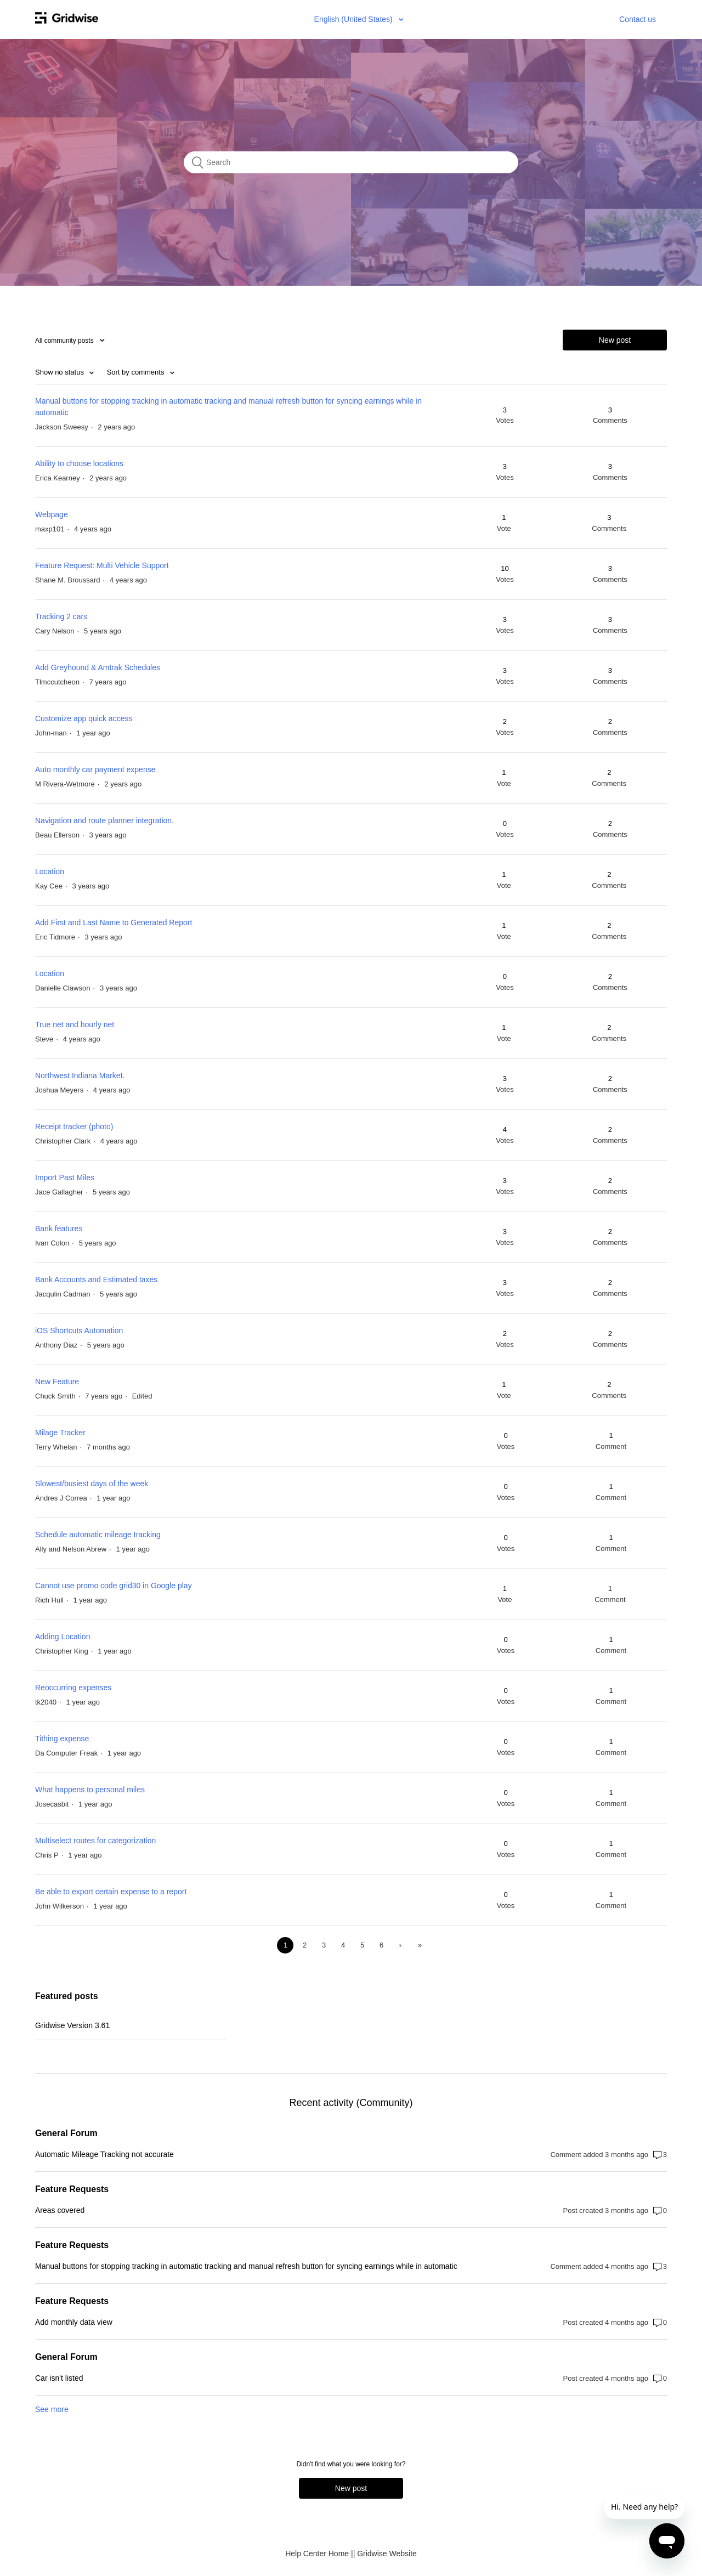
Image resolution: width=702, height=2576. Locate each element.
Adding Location (62, 1636)
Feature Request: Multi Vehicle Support (102, 565)
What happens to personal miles (90, 1789)
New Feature (57, 1381)
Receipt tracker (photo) (74, 1126)
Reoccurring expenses (73, 1687)
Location (49, 871)
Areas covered (59, 2210)
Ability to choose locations (79, 463)
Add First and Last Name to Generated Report (113, 922)
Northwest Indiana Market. (79, 1075)
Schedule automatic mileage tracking (98, 1534)
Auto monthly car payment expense (95, 769)
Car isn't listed (59, 2378)
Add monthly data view (73, 2322)
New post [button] (615, 340)
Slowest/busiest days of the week (91, 1483)
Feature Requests (72, 2189)
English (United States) (354, 19)
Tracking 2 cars (61, 616)
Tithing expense (62, 1738)
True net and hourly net (74, 1024)
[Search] (351, 162)
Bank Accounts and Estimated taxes (96, 1279)
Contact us (637, 19)
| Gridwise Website (385, 2553)
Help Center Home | (319, 2553)
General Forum (66, 2133)
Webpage (51, 514)
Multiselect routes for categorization (95, 1840)
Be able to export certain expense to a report (110, 1891)
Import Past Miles (64, 1177)
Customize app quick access (83, 718)
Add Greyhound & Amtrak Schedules (97, 667)
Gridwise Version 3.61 (72, 2025)
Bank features (58, 1228)
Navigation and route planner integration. (104, 820)
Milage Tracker (60, 1432)
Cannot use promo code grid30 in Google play (113, 1585)
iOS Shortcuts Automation (79, 1330)
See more (52, 2409)
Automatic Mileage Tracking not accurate (104, 2154)
